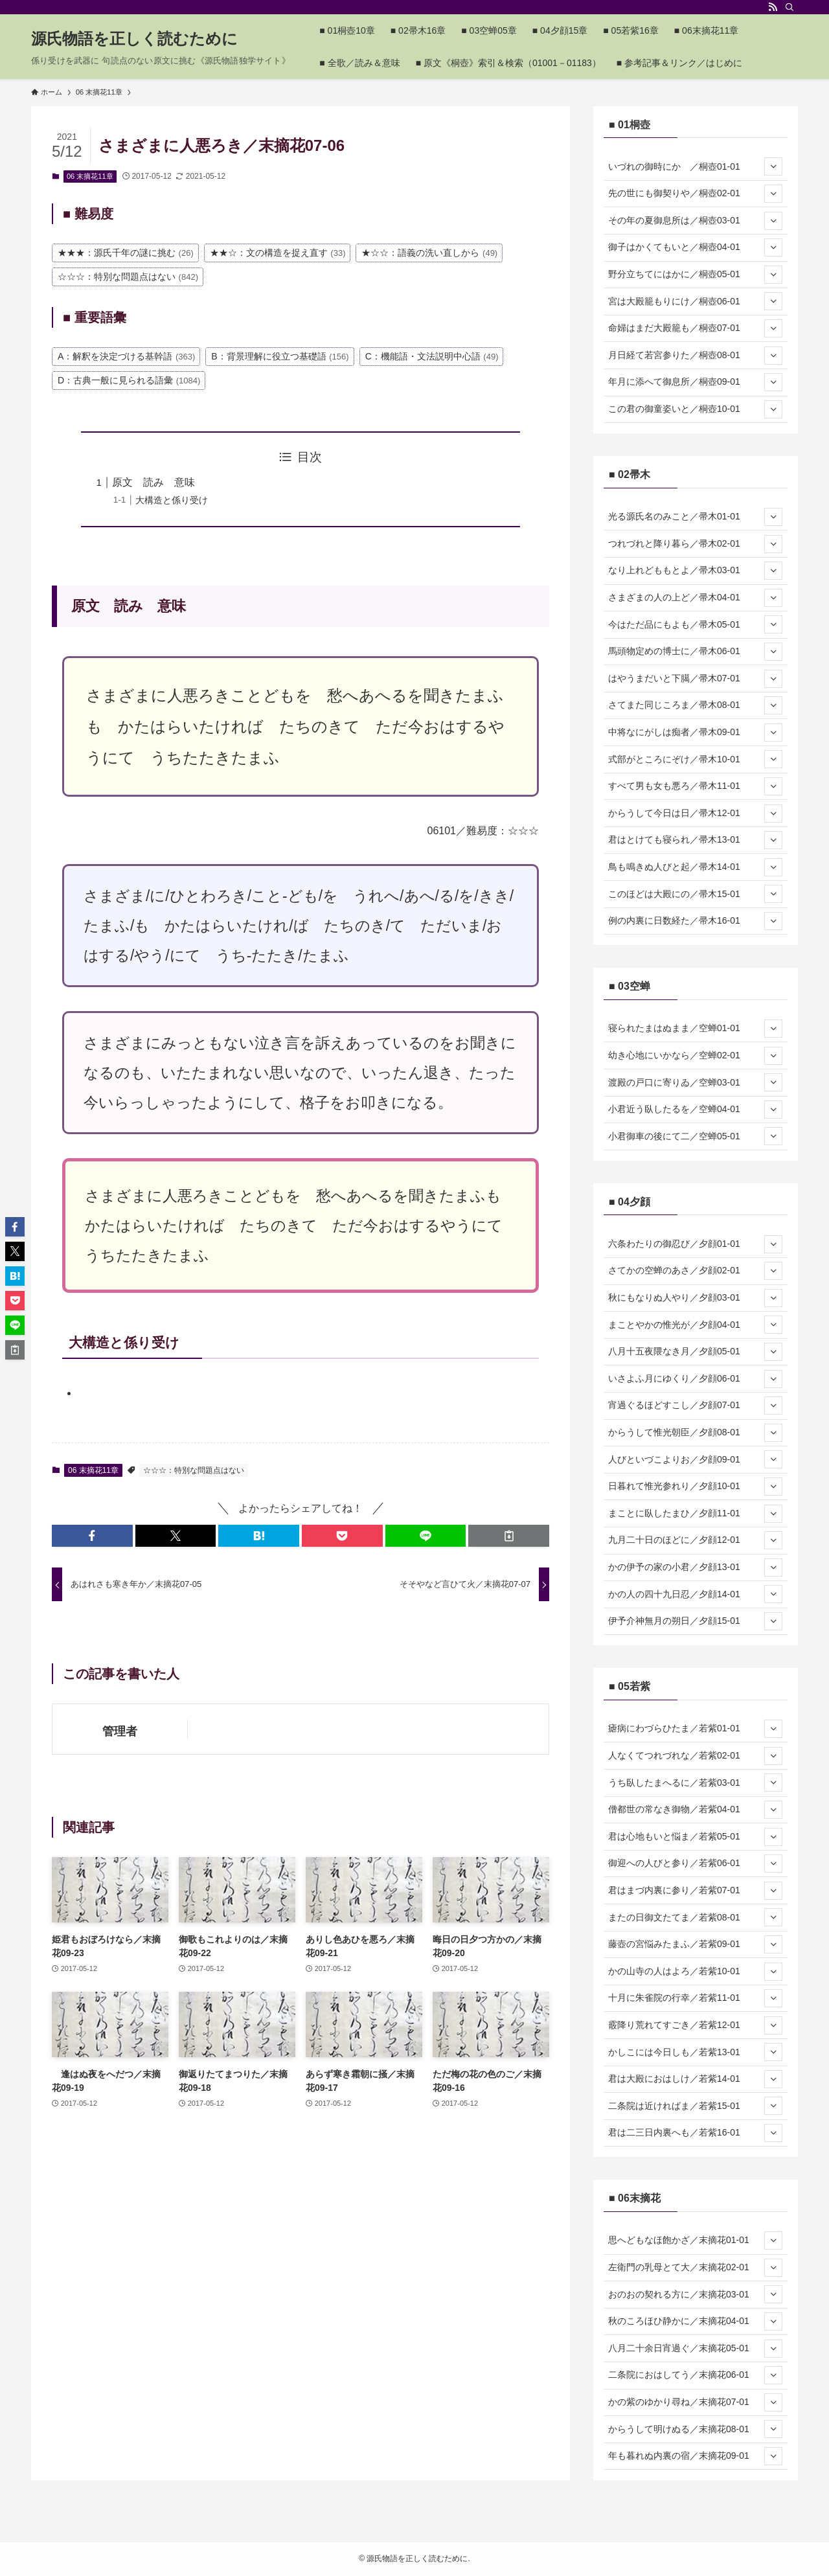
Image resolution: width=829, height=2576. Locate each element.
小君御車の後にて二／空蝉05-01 (695, 1136)
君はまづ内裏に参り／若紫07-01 (695, 1891)
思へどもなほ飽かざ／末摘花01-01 (695, 2240)
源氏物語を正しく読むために (134, 39)
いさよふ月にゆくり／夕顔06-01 (695, 1379)
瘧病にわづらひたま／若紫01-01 (695, 1729)
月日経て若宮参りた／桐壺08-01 (695, 356)
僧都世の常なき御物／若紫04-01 (695, 1810)
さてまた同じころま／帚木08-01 (695, 705)
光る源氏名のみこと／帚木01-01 (695, 517)
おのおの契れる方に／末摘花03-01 (695, 2294)
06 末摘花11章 (90, 176)
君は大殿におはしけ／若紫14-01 (695, 2079)
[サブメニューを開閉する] (773, 166)
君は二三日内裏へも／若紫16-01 (695, 2133)
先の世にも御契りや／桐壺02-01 (695, 194)
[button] (92, 1536)
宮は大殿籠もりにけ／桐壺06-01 (695, 301)
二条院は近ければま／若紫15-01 (695, 2106)
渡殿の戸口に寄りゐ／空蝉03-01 (695, 1082)
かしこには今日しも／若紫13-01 (695, 2052)
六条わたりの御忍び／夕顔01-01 (695, 1244)
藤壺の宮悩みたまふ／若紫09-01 (695, 1944)
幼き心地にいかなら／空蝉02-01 (695, 1056)
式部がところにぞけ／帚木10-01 (695, 759)
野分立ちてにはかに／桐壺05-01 (695, 275)
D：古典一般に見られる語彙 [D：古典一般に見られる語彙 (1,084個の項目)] (129, 380)
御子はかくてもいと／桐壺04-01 (695, 247)
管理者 (119, 1731)
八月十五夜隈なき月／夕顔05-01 (695, 1352)
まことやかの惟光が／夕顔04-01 (695, 1325)
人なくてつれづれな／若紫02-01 (695, 1756)
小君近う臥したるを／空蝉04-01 (695, 1109)
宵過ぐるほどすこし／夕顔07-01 (695, 1405)
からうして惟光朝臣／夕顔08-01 (695, 1433)
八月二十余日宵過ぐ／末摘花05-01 (695, 2349)
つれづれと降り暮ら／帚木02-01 (695, 544)
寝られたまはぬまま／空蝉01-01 (695, 1029)
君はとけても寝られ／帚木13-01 (695, 840)
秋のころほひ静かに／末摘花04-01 (695, 2321)
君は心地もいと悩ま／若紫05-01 (695, 1837)
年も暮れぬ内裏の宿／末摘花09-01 (695, 2456)
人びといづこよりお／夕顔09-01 (695, 1459)
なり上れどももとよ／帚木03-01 (695, 571)
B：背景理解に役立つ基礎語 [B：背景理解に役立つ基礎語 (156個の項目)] (279, 356)
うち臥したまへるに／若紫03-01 (695, 1782)
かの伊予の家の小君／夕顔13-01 (695, 1567)
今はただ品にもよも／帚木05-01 (695, 624)
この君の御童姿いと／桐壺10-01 (695, 409)
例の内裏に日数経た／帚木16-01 (695, 921)
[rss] (772, 7)
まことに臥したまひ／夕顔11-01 (695, 1514)
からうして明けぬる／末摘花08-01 (695, 2429)
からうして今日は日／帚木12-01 (695, 813)
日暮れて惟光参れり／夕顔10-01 (695, 1486)
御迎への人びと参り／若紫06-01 (695, 1863)
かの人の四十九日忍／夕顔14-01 (695, 1594)
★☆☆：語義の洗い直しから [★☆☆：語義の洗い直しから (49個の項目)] (429, 252)
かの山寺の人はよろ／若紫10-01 (695, 1972)
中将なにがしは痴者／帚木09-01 (695, 733)
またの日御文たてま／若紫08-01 (695, 1917)
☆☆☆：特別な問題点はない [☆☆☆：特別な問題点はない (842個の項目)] (128, 276)
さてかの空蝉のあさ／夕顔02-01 (695, 1271)
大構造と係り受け (171, 500)
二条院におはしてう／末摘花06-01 (695, 2375)
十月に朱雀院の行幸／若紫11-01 (695, 1998)
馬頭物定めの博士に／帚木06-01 (695, 652)
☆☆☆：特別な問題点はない (193, 1470)
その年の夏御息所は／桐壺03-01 (695, 221)
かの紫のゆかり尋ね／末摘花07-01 (695, 2402)
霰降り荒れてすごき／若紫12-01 (695, 2025)
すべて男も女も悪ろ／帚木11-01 (695, 786)
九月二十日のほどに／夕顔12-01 (695, 1540)
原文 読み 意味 (153, 482)
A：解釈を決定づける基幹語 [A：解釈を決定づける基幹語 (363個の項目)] (126, 356)
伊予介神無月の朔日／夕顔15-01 (695, 1621)
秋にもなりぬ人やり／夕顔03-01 (695, 1298)
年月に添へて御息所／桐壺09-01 (695, 382)
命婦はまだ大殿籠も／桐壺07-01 (695, 328)
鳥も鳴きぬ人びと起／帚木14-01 (695, 867)
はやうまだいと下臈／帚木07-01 (695, 679)
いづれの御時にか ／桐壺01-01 (695, 166)
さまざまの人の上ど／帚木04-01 (695, 598)
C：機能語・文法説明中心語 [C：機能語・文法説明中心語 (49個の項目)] (432, 356)
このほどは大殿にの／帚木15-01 (695, 894)
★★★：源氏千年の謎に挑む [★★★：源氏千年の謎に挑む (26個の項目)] (126, 252)
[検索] (789, 7)
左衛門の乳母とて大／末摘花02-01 (695, 2268)
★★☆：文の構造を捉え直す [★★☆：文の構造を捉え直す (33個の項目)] (278, 252)
